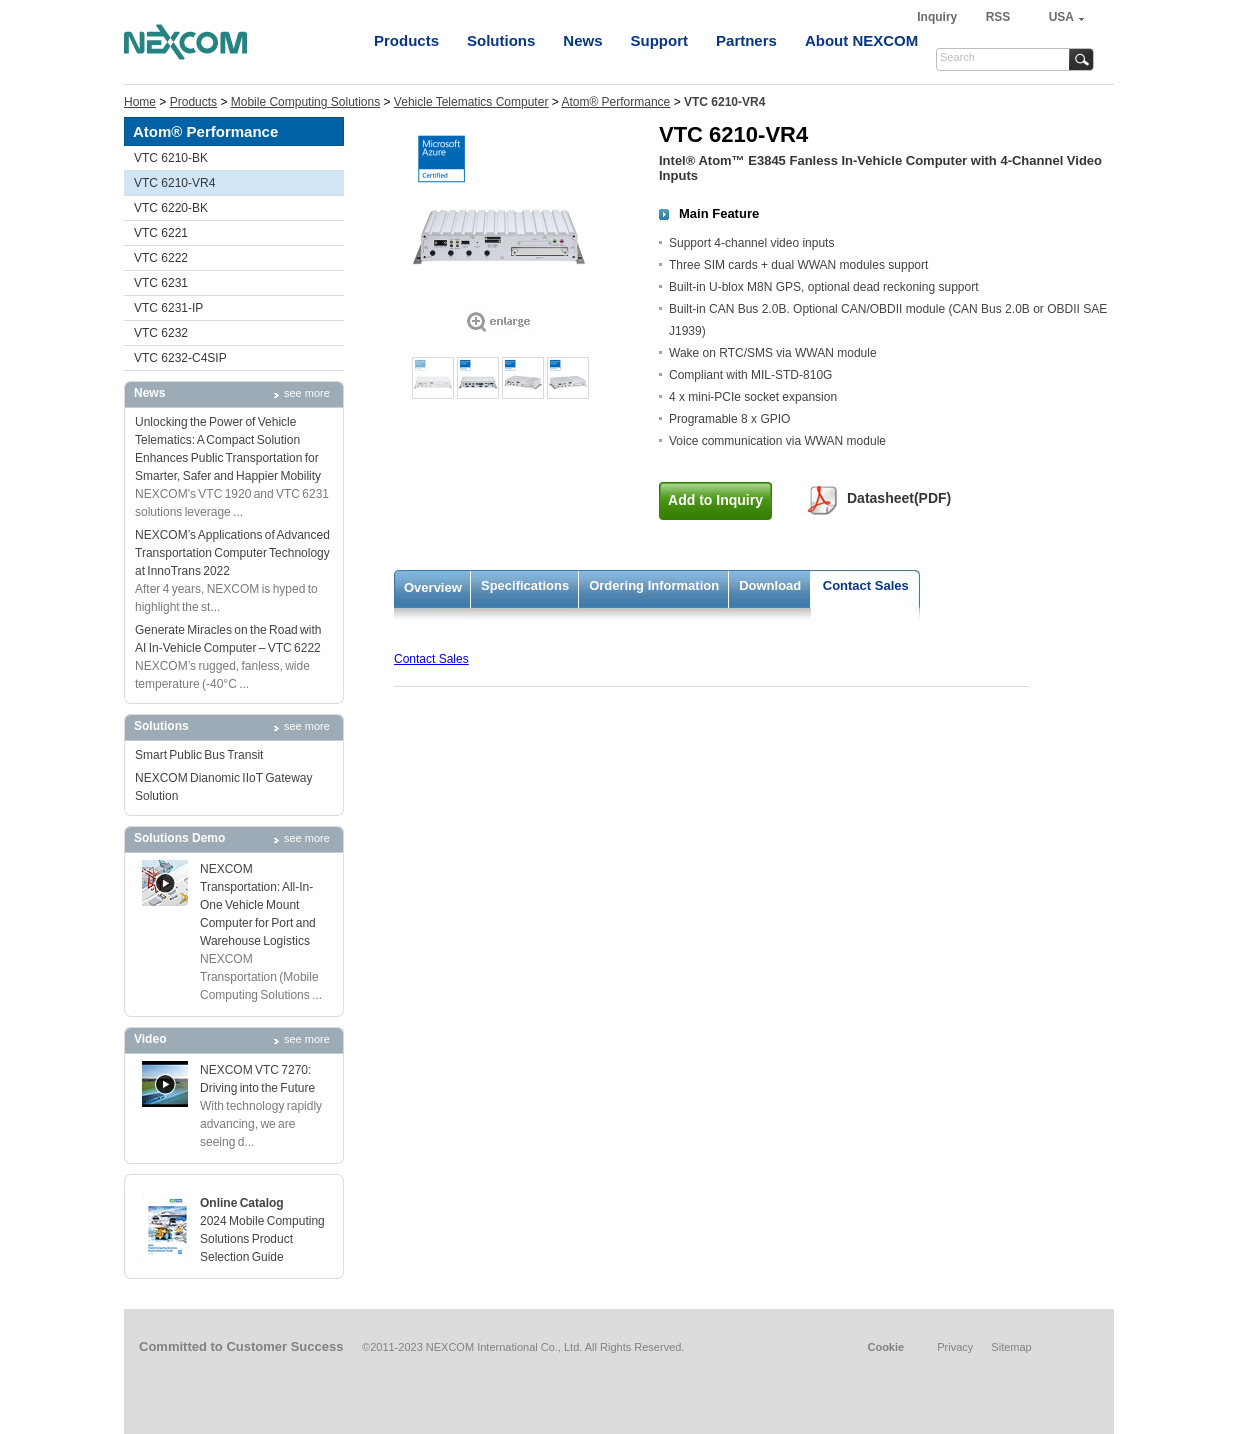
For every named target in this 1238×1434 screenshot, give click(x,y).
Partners (746, 40)
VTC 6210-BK (171, 158)
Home (140, 102)
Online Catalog (242, 1203)
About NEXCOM (861, 40)
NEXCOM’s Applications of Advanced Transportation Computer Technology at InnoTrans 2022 (232, 553)
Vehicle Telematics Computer (471, 102)
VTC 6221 (161, 233)
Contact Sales (866, 585)
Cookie (885, 1347)
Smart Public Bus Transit (199, 755)
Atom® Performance (615, 102)
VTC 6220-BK (171, 208)
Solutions (501, 40)
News (582, 40)
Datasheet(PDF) (899, 498)
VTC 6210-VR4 (174, 183)
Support (660, 40)
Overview (433, 587)
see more (307, 393)
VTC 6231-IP (168, 308)
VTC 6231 (161, 283)
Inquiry (938, 17)
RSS (998, 17)
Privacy (955, 1347)
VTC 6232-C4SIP (180, 358)
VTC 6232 (161, 333)
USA (1061, 17)
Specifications (525, 585)
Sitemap (1011, 1347)
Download (770, 585)
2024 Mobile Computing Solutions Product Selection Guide (262, 1239)
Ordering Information (654, 585)
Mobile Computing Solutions (305, 102)
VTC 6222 (161, 258)
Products (406, 40)
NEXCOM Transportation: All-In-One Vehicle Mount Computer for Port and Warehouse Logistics (258, 905)
